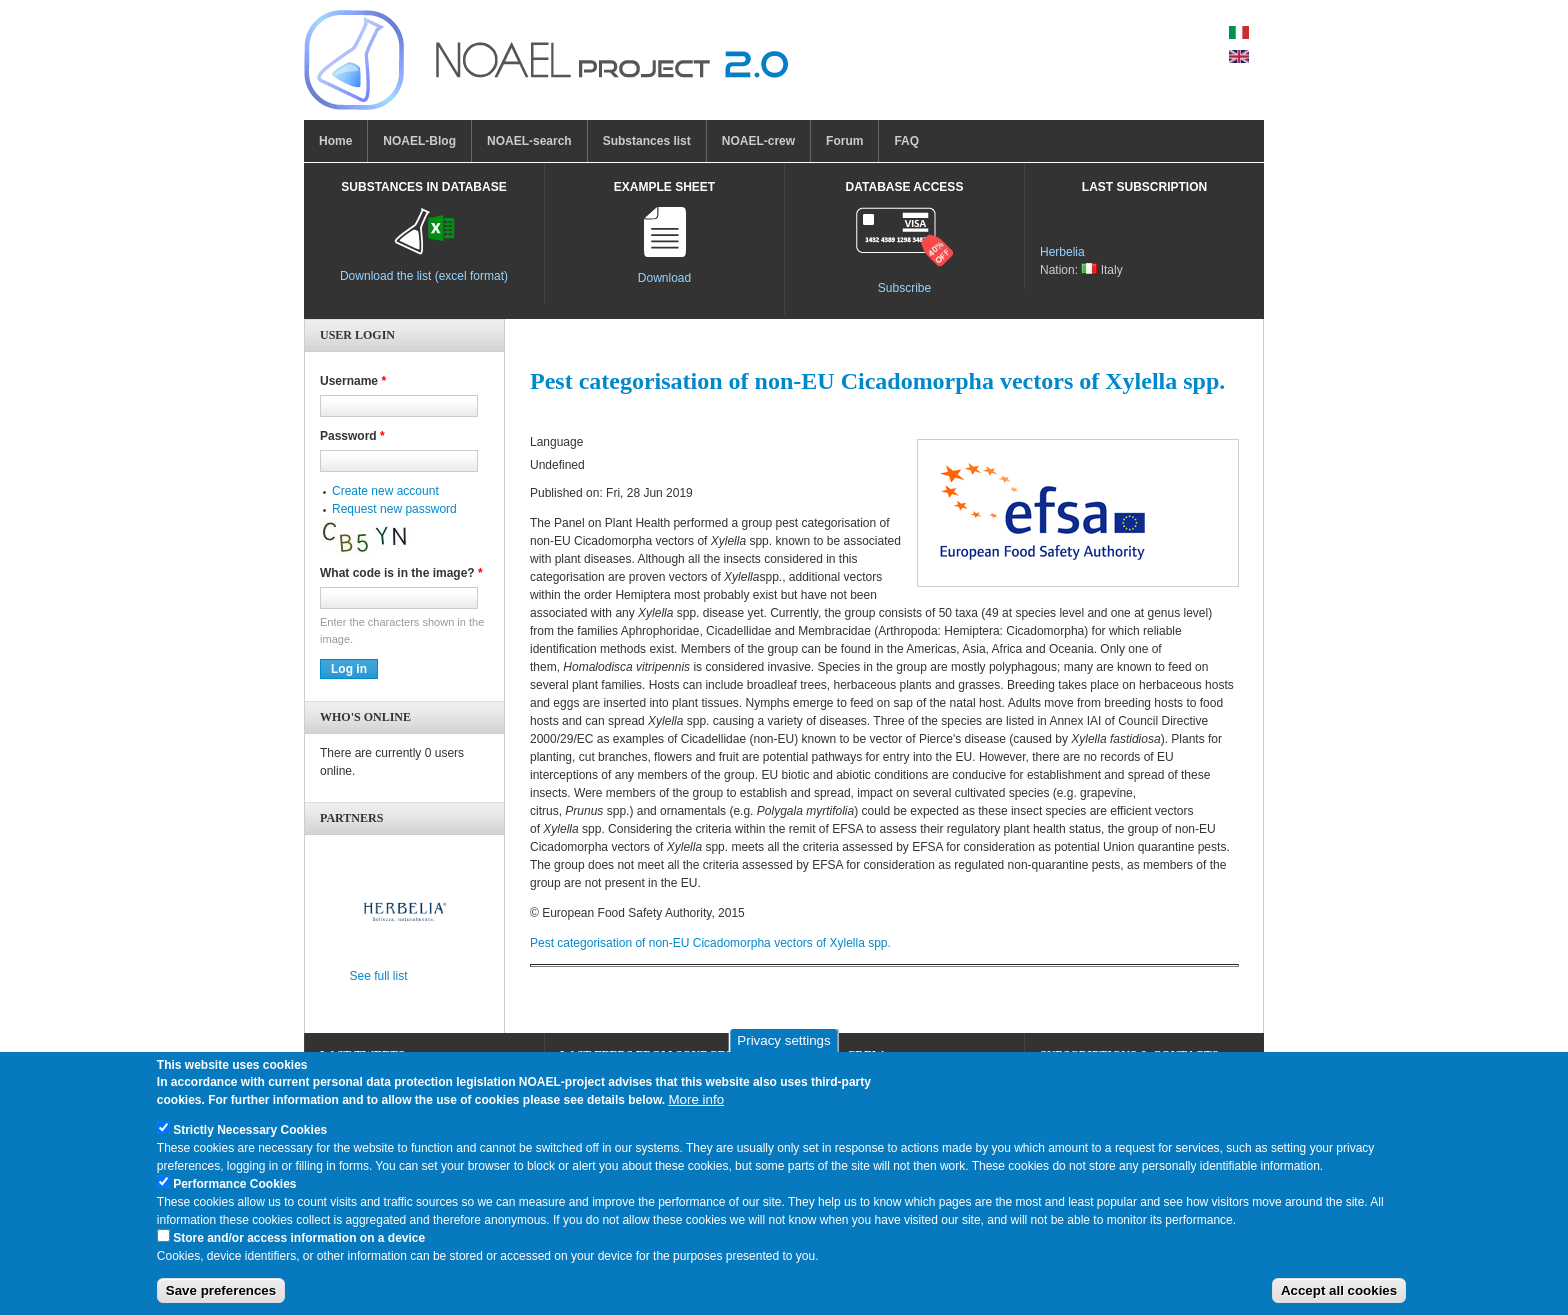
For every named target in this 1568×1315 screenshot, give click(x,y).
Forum (844, 141)
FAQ (906, 141)
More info (696, 1109)
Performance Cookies (234, 1194)
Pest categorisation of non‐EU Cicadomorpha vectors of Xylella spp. (710, 943)
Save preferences (221, 1301)
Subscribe (904, 288)
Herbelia (1062, 252)
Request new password (394, 509)
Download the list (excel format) (424, 276)
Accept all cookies (1339, 1301)
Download (664, 278)
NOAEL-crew (758, 141)
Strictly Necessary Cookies (250, 1140)
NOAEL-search (529, 141)
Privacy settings (783, 1051)
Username (353, 381)
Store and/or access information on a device (299, 1248)
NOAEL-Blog (419, 141)
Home (335, 141)
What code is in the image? (401, 573)
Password (352, 436)
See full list (379, 976)
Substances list (647, 141)
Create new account (385, 491)
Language (556, 442)
